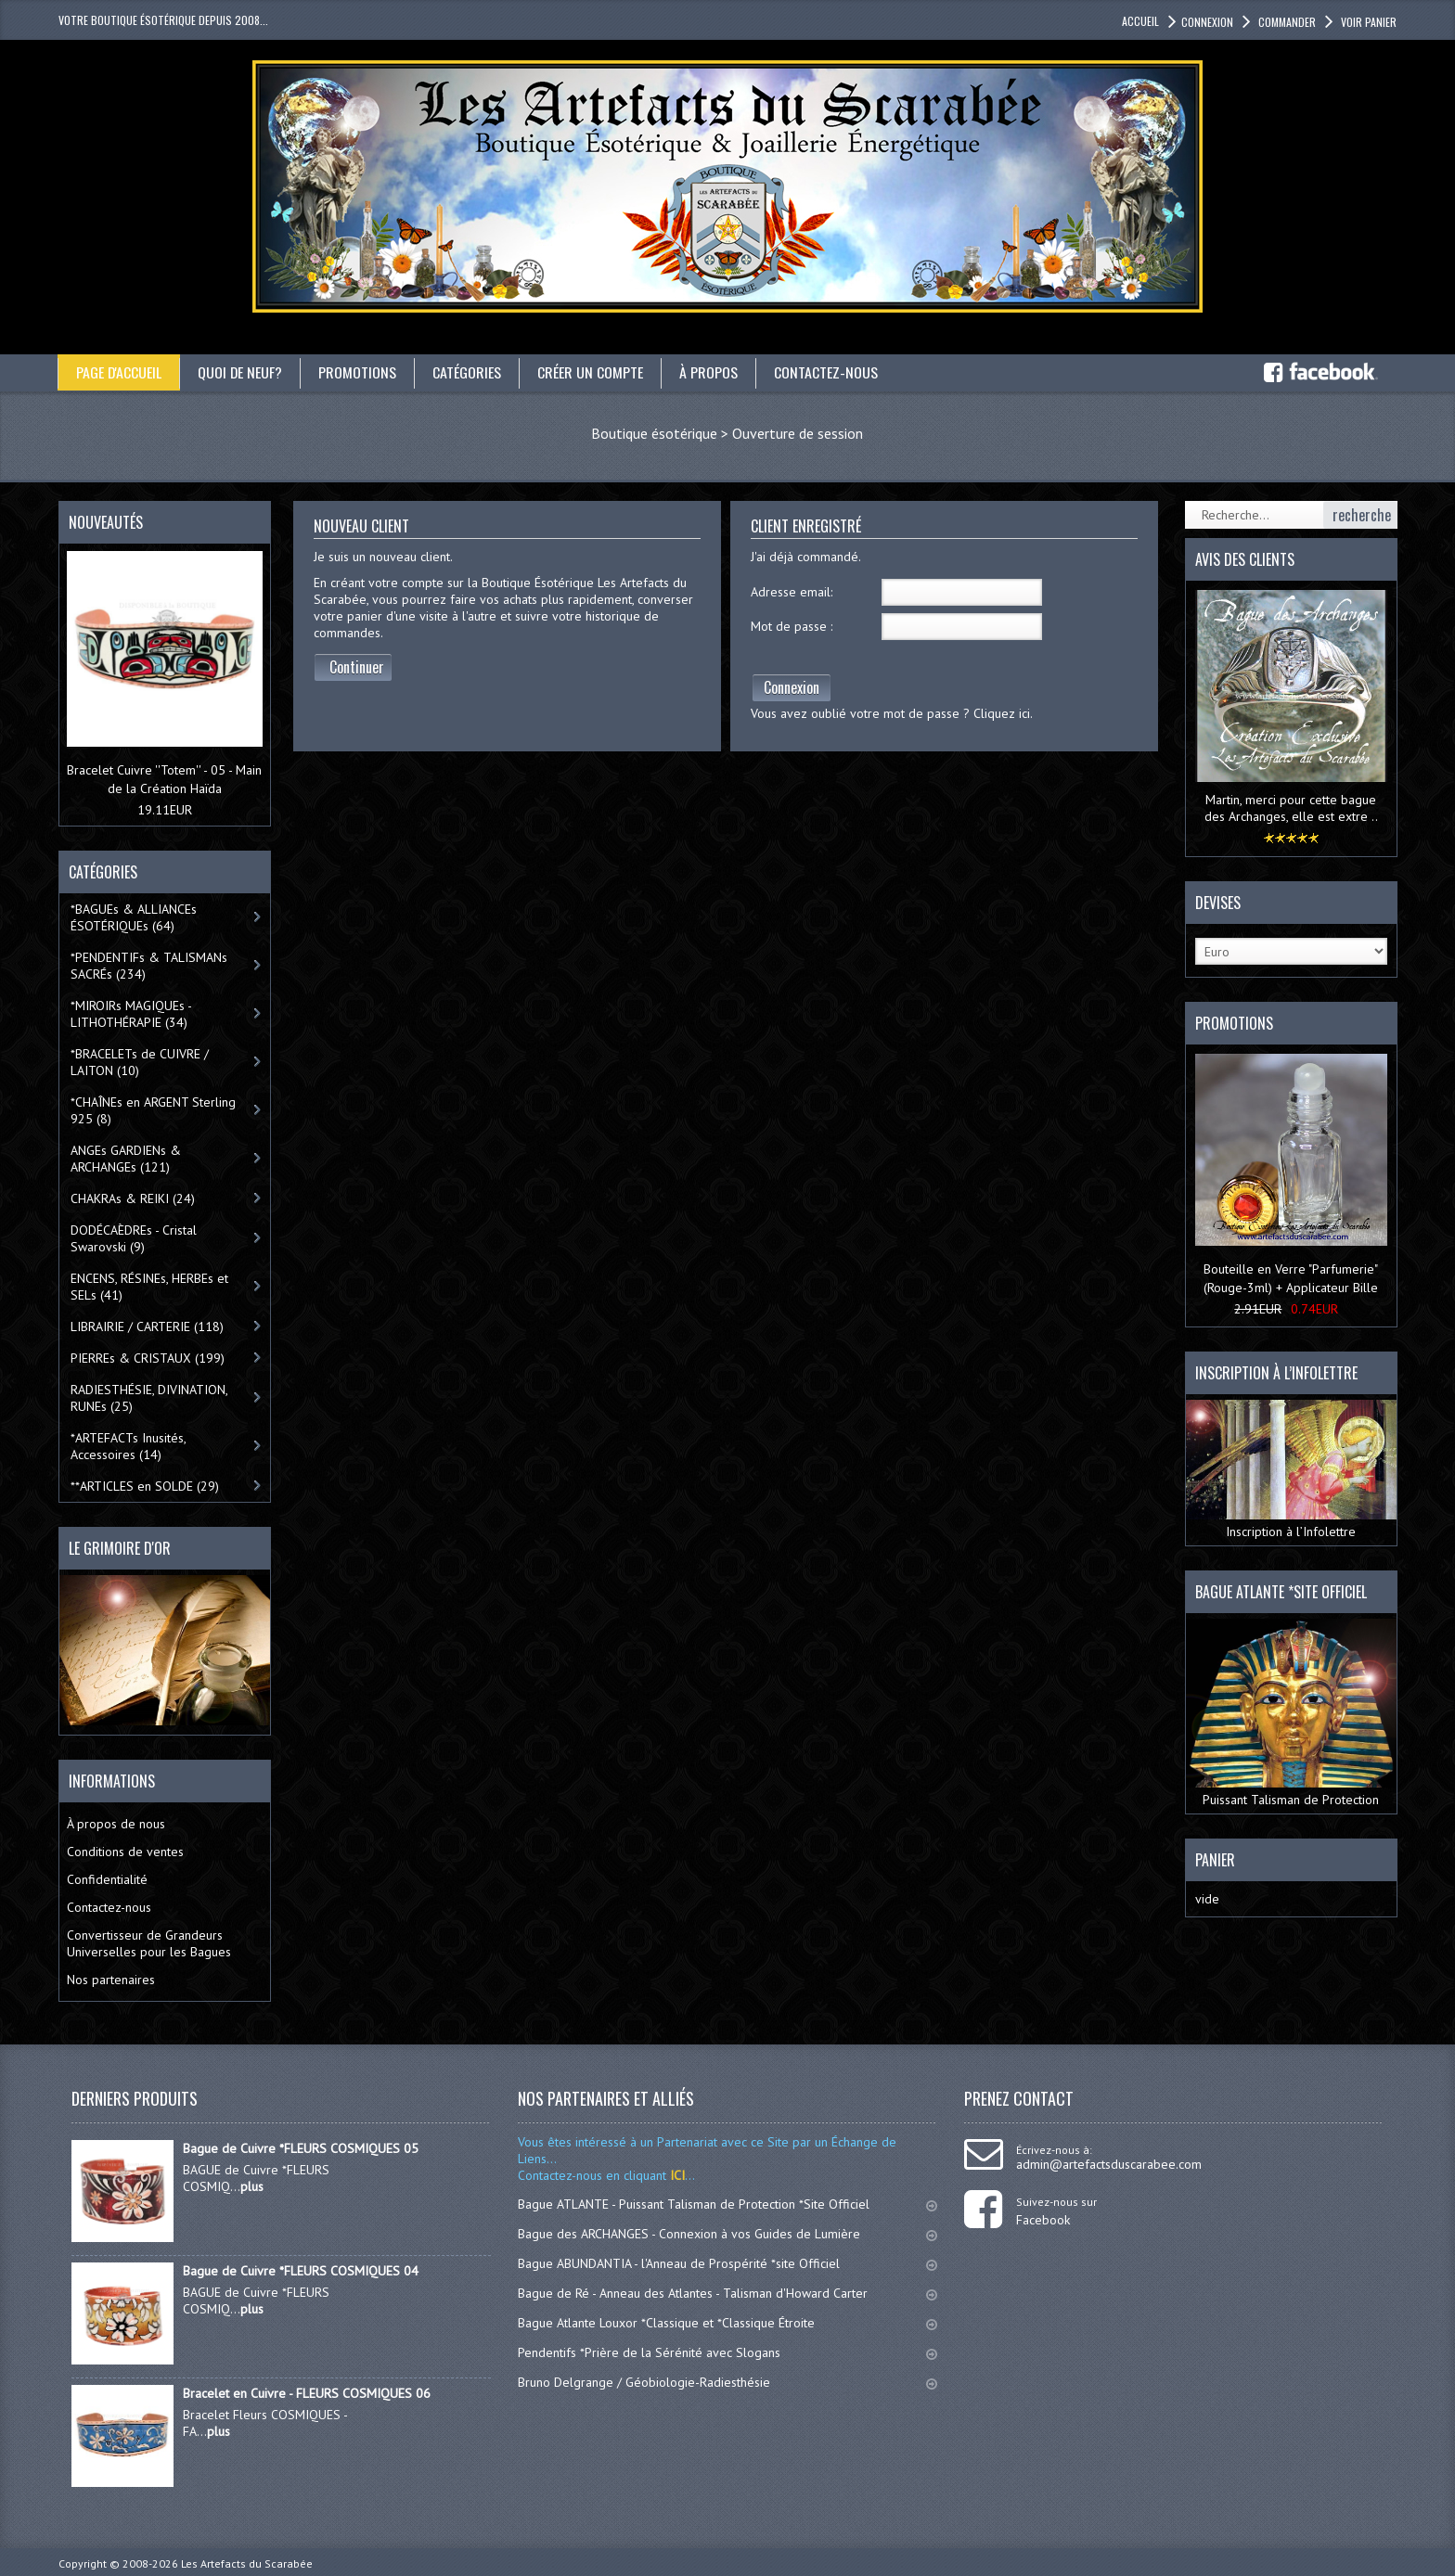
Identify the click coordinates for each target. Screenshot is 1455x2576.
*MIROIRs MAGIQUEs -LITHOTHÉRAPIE (131, 1014)
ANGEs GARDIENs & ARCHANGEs (126, 1158)
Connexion (791, 687)
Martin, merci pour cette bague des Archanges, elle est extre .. (1291, 808)
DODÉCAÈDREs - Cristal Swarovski (134, 1238)
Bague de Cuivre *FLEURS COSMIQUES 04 (300, 2270)
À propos (710, 372)
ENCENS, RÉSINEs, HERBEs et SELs (149, 1286)
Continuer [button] (356, 667)
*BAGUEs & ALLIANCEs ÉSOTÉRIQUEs (134, 917)
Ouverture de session (797, 433)
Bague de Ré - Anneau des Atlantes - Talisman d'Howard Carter (727, 2293)
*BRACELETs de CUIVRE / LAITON (140, 1062)
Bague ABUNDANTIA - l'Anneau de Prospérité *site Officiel (727, 2263)
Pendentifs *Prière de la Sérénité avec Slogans (727, 2352)
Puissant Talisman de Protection (1291, 1713)
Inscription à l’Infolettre (1291, 1470)
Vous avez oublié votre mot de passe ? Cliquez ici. (892, 713)
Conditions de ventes (125, 1851)
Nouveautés (106, 522)
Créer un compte (592, 372)
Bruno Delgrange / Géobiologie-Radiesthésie (727, 2382)
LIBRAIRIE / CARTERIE (147, 1326)
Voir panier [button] (1367, 22)
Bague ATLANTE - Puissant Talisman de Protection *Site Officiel (727, 2204)
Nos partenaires (111, 1979)
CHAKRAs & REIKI (133, 1198)
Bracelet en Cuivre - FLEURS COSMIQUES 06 (307, 2393)
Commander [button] (1285, 22)
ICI (675, 2175)
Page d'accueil (119, 372)
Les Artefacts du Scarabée (247, 2563)
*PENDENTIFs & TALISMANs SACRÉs (149, 965)
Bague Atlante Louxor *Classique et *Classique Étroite (727, 2322)
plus (252, 2186)
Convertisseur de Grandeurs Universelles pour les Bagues (149, 1943)
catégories (468, 372)
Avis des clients (1244, 559)
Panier (1215, 1860)
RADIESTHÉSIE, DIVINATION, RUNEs (149, 1398)
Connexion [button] (1207, 22)
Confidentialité (107, 1879)
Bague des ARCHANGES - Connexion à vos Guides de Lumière (727, 2233)
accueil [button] (1140, 21)
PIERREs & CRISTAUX (148, 1358)
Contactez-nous (828, 372)
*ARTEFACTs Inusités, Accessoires (129, 1446)
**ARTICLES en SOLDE (145, 1486)
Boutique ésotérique (654, 433)
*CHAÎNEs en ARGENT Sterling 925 (153, 1110)
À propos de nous (116, 1823)
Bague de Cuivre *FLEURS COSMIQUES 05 (300, 2148)
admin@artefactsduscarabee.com (1109, 2164)
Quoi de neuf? (241, 372)
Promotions (359, 372)
